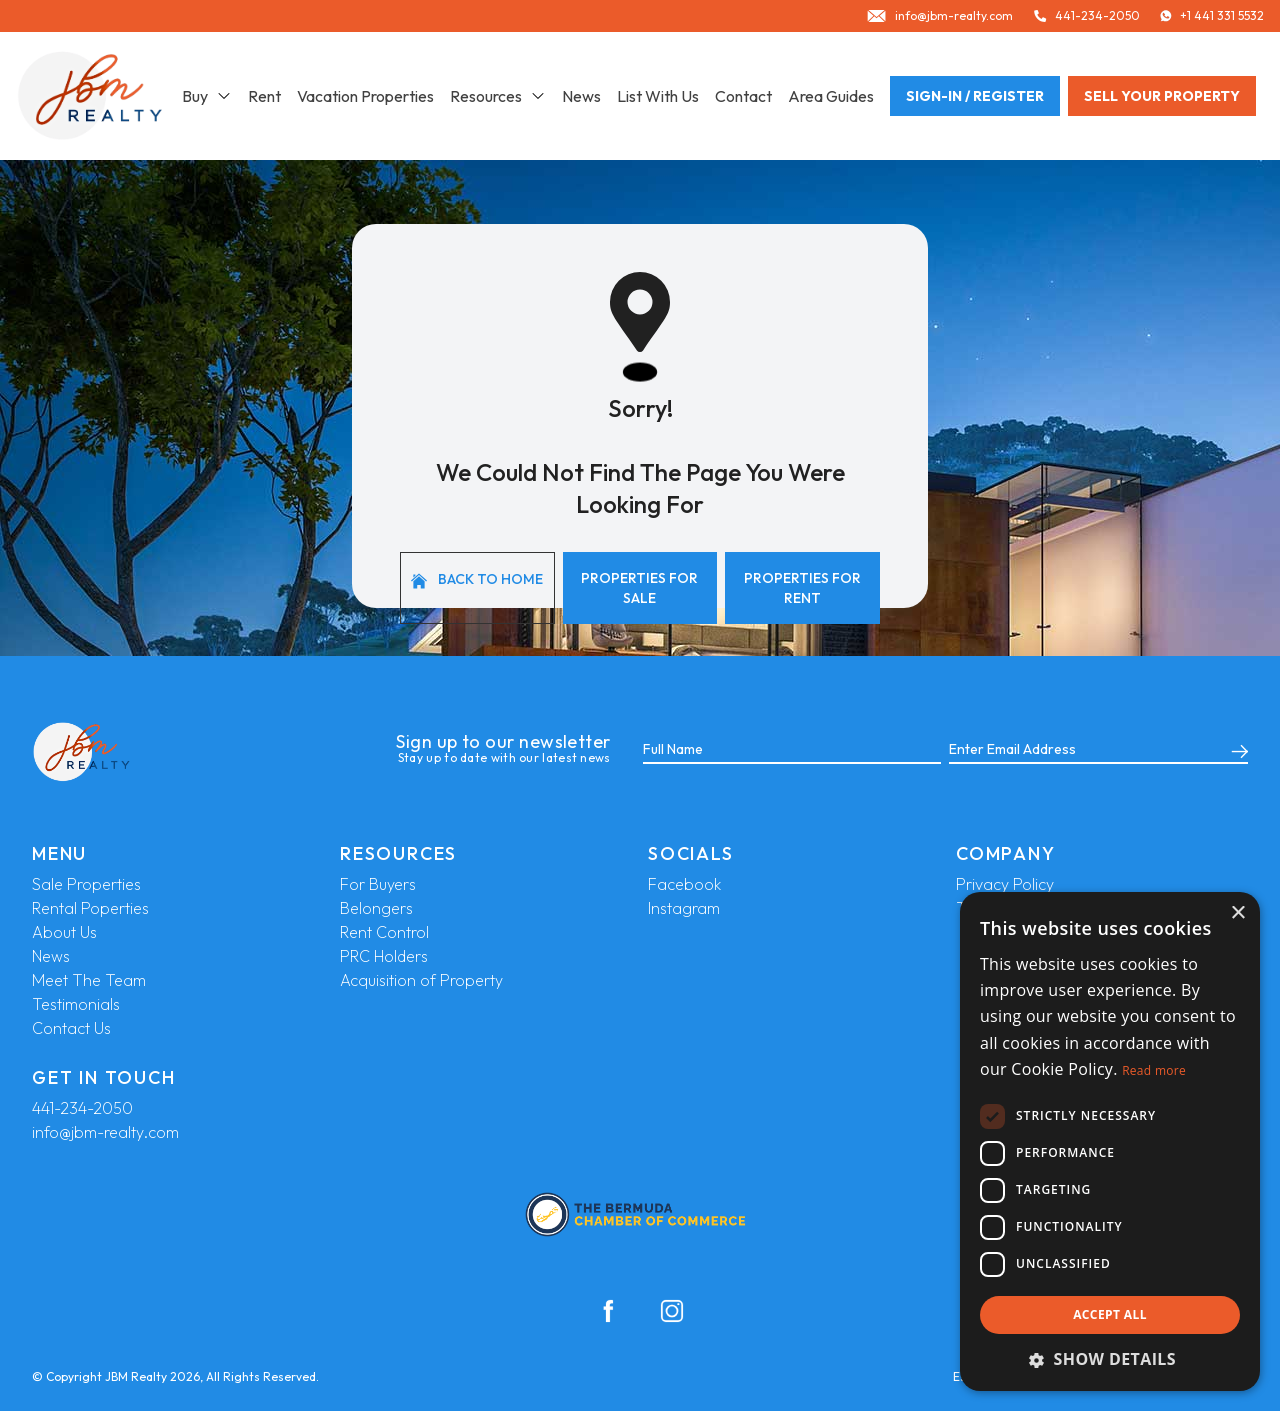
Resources (498, 96)
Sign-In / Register (975, 96)
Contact (743, 96)
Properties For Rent (802, 588)
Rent (264, 96)
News (581, 96)
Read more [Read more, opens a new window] (1154, 1070)
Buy (207, 96)
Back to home (477, 579)
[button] (1110, 1359)
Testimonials (76, 1004)
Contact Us (71, 1028)
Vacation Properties (365, 96)
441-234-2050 (82, 1108)
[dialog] (1110, 1141)
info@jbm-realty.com (105, 1132)
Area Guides (831, 96)
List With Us (658, 96)
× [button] (1237, 913)
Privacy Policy (1005, 884)
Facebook (684, 884)
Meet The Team (89, 980)
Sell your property (1162, 96)
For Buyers (378, 884)
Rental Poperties (90, 908)
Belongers (376, 908)
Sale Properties (86, 884)
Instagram (684, 908)
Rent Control (384, 932)
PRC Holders (384, 956)
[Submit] (1236, 750)
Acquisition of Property (421, 980)
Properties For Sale (639, 588)
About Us (64, 932)
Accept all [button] (1110, 1314)
